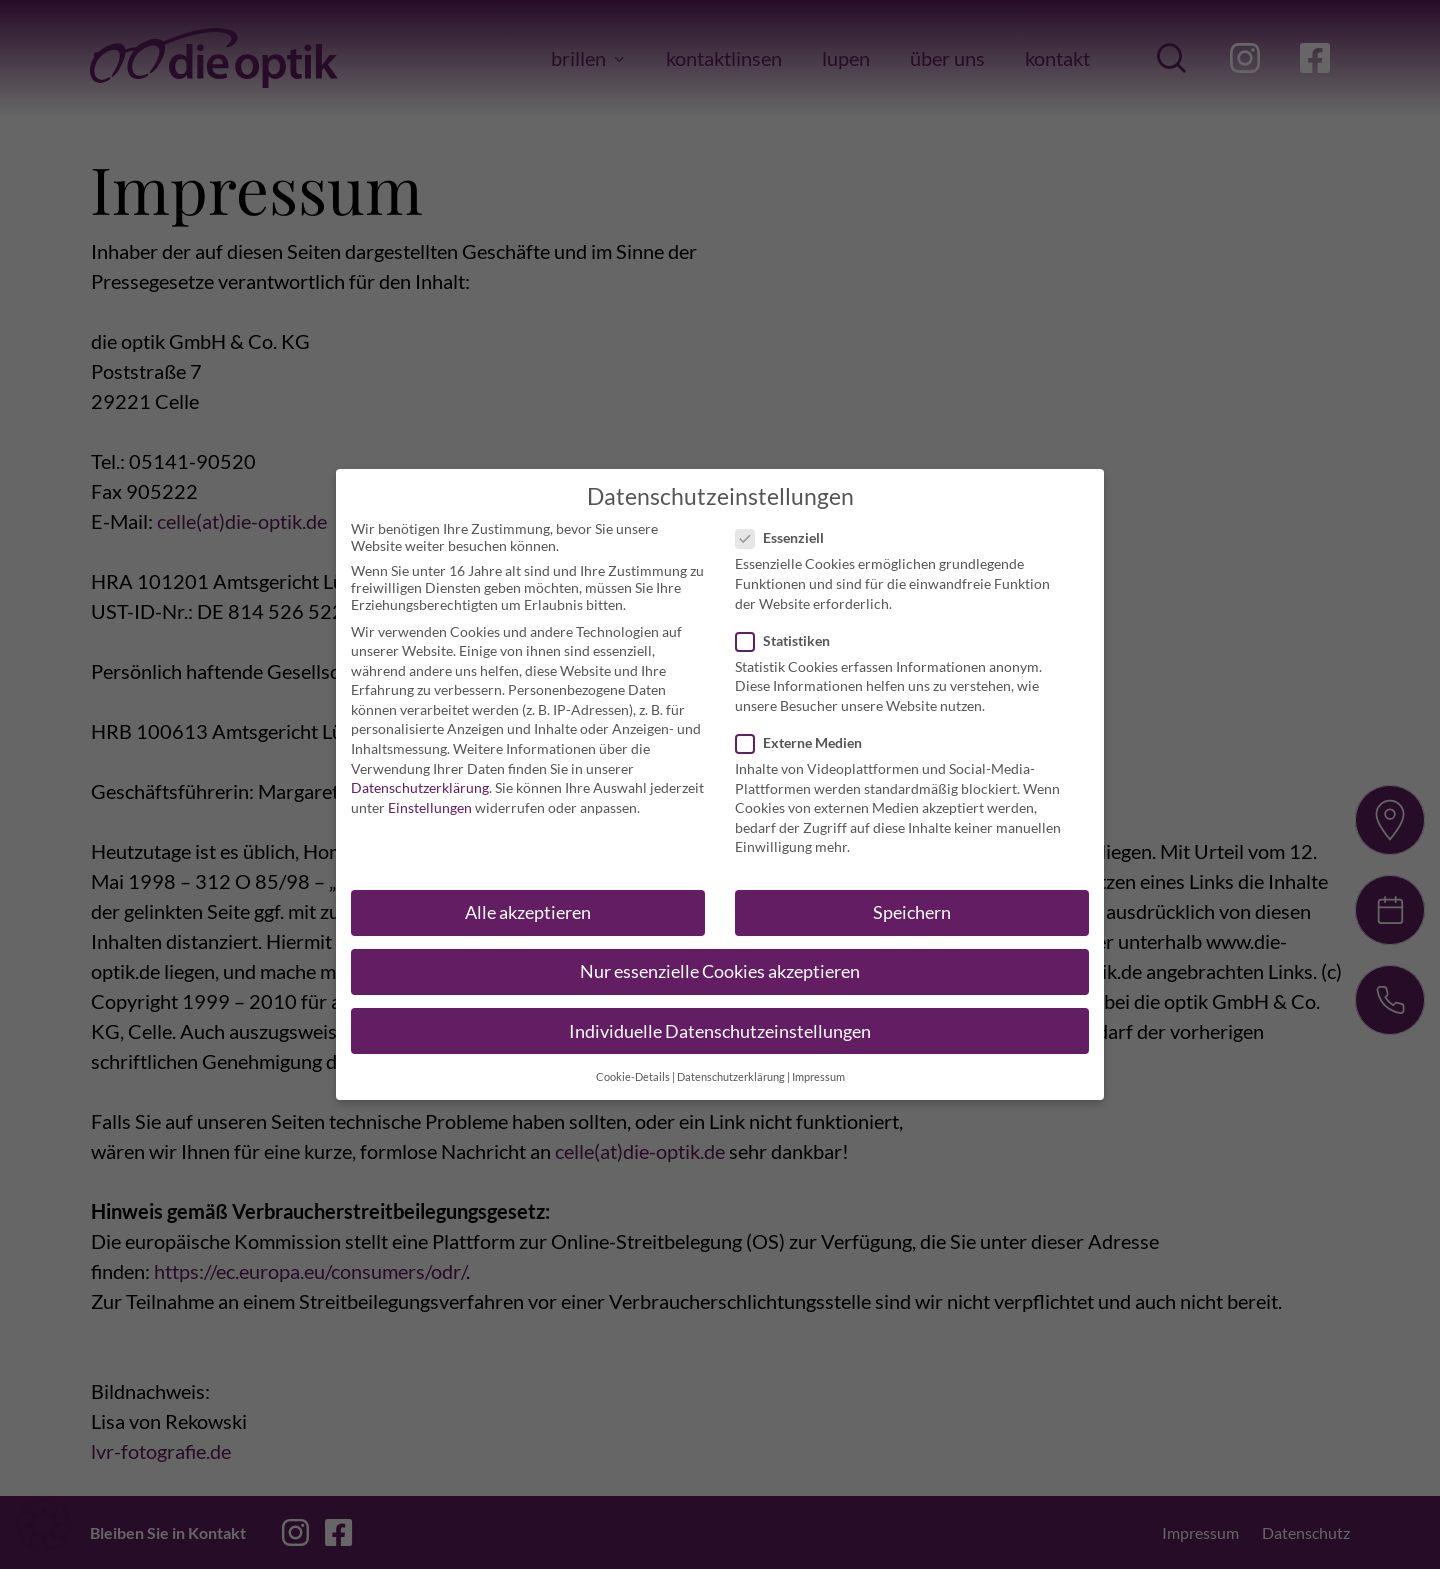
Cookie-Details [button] (633, 1070)
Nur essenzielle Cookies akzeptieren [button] (720, 965)
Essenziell (786, 531)
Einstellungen (430, 800)
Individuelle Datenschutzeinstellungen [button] (720, 1024)
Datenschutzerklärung (420, 781)
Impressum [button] (818, 1070)
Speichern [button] (912, 906)
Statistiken (789, 633)
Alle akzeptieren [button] (528, 906)
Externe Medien (805, 736)
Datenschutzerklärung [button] (731, 1070)
